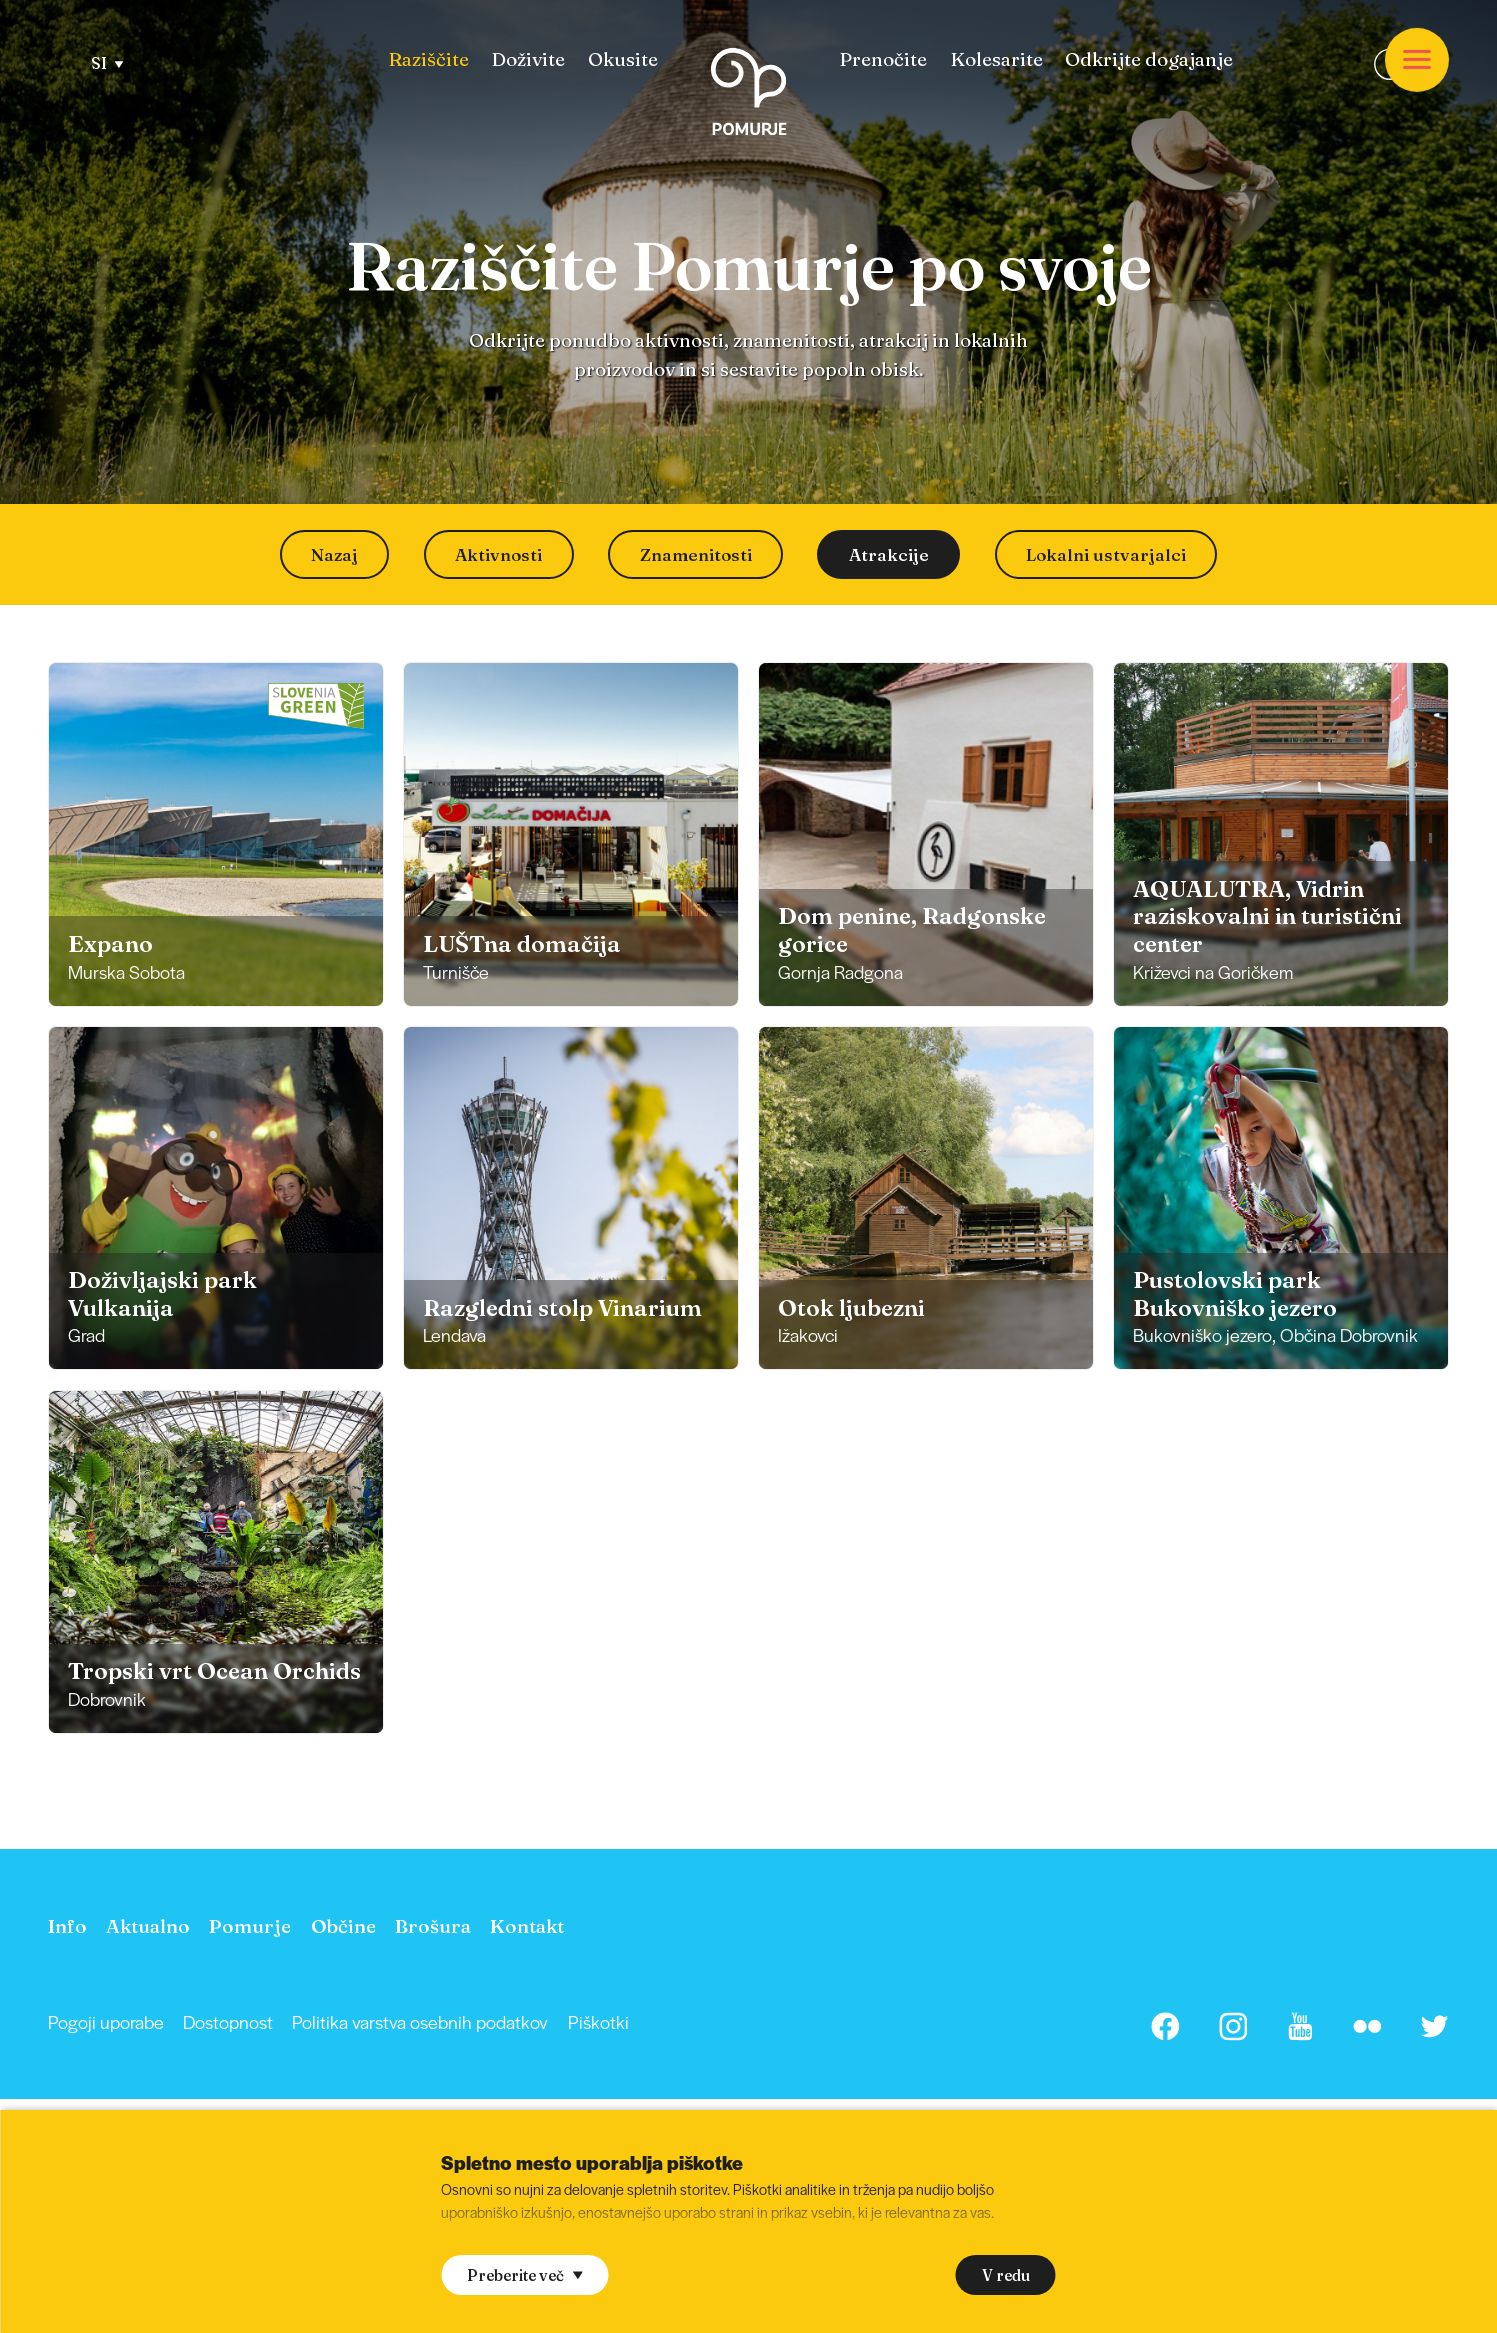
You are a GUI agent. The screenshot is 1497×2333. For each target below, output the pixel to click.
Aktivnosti (498, 554)
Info (67, 1926)
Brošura (433, 1926)
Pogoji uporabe (106, 2021)
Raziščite (428, 59)
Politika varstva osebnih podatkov (420, 2021)
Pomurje (250, 1926)
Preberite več (524, 2275)
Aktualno (148, 1926)
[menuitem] (428, 59)
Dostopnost (228, 2021)
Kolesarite (996, 59)
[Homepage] (748, 95)
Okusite (623, 59)
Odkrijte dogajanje (1149, 59)
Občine (343, 1926)
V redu (1006, 2275)
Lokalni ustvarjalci (1106, 554)
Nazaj (334, 554)
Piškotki (598, 2021)
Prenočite (883, 59)
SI (107, 63)
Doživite (528, 59)
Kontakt (527, 1926)
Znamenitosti (696, 554)
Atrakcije (889, 554)
